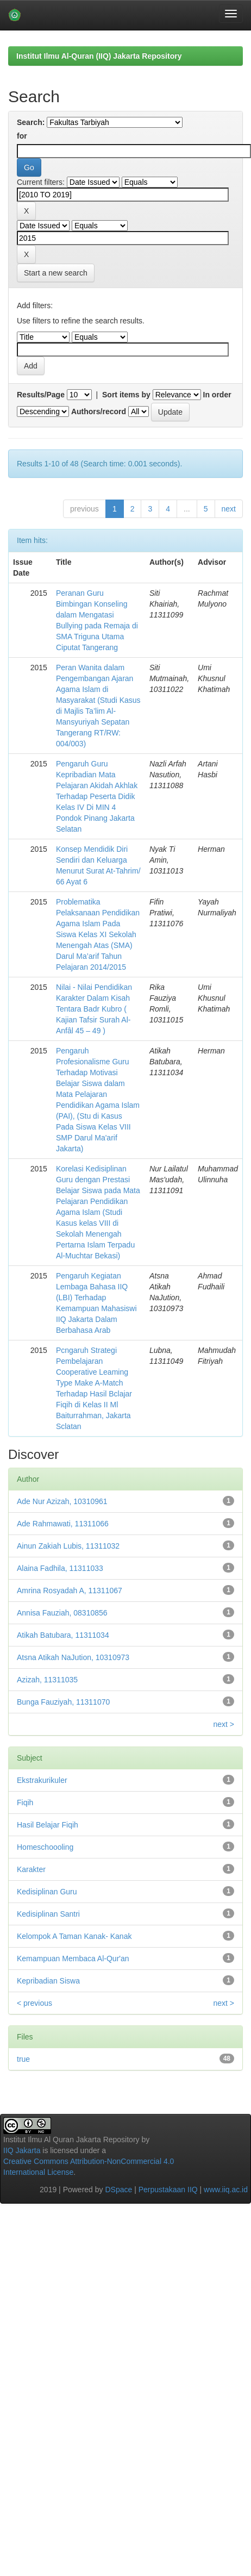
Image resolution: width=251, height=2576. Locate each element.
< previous (34, 2003)
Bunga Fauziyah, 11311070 (63, 1702)
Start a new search (55, 273)
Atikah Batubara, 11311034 (63, 1635)
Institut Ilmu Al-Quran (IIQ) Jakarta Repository (98, 56)
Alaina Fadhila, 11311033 (60, 1568)
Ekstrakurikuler (42, 1780)
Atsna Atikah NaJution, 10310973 (73, 1657)
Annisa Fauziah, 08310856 (62, 1612)
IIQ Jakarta (21, 2150)
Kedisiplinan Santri (48, 1914)
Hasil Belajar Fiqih (47, 1824)
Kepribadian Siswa (48, 1980)
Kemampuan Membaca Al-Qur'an (73, 1958)
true (23, 2059)
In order (217, 394)
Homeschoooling (45, 1847)
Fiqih (25, 1802)
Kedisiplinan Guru (47, 1891)
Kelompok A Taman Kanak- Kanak (74, 1936)
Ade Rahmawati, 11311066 (63, 1523)
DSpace (118, 2189)
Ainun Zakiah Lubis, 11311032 (68, 1546)
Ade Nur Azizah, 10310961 (62, 1501)
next (229, 508)
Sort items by (126, 394)
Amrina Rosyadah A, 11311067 (69, 1590)
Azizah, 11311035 (47, 1679)
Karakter (31, 1869)
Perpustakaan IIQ (168, 2189)
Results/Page (41, 394)
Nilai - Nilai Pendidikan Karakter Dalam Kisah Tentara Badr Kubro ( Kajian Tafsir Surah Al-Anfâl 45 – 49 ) (94, 1009)
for (22, 136)
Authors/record (98, 411)
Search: (31, 122)
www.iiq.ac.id (226, 2189)
